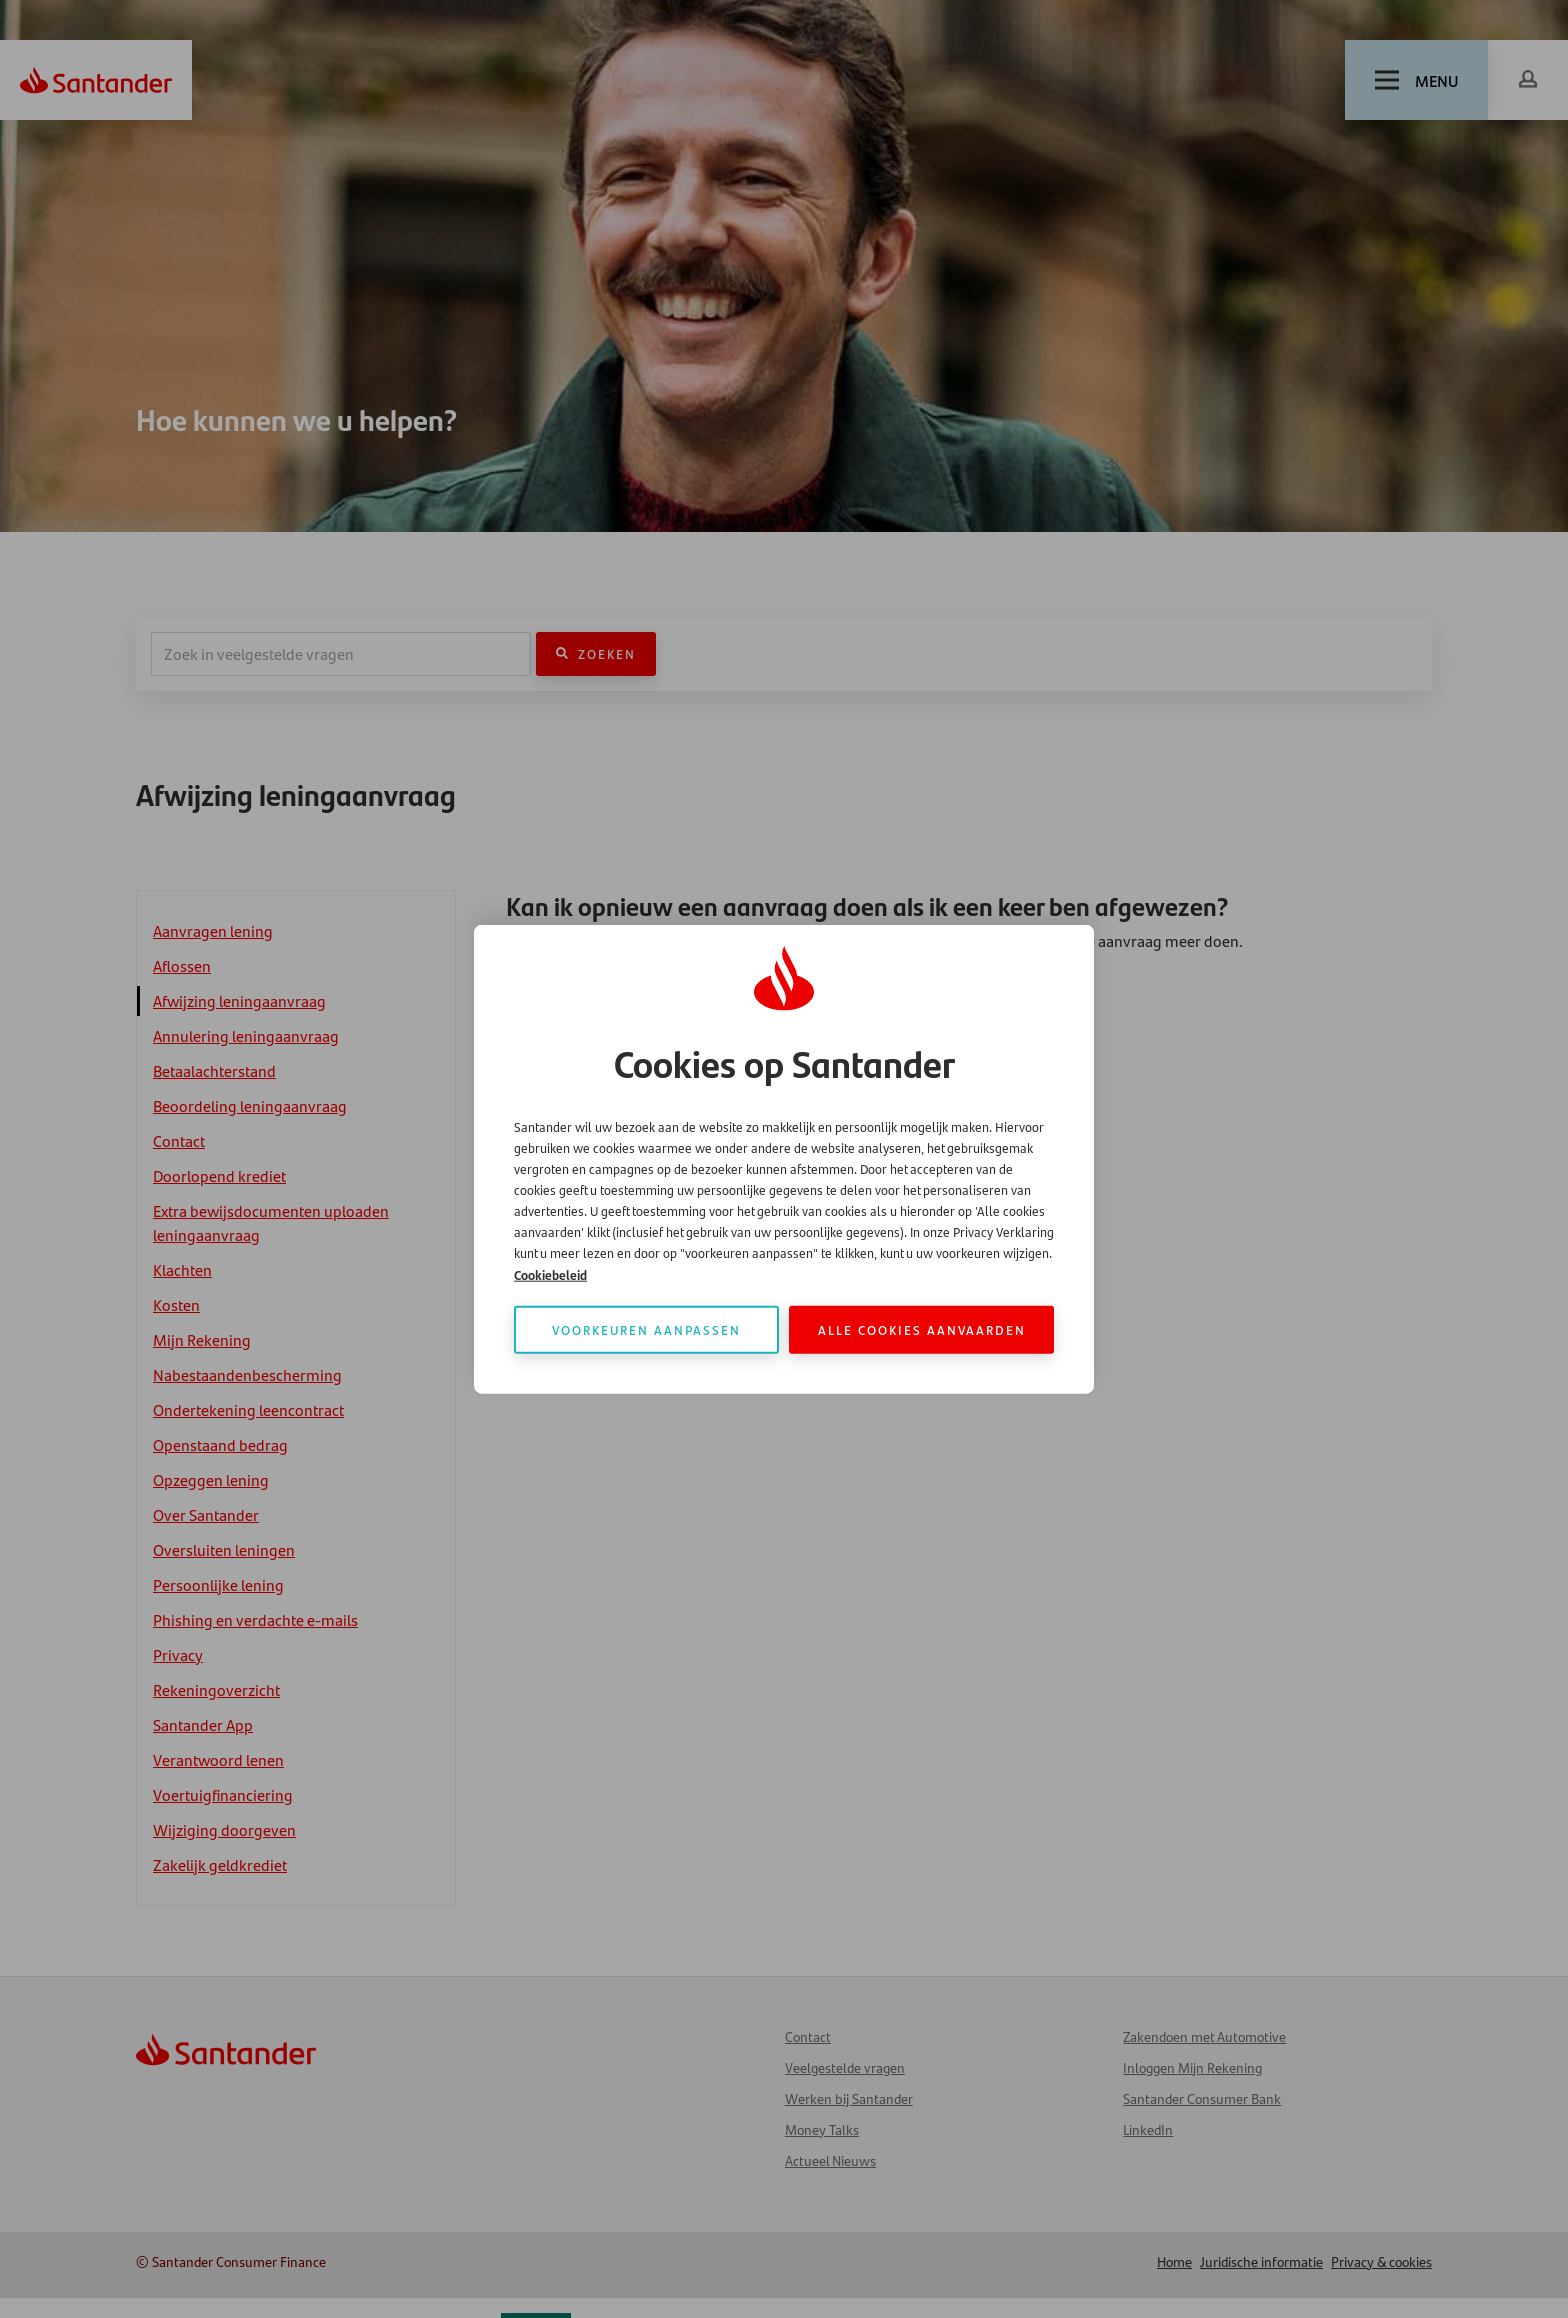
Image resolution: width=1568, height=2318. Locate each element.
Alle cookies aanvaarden (922, 1328)
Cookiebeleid (550, 1273)
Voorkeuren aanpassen (646, 1328)
